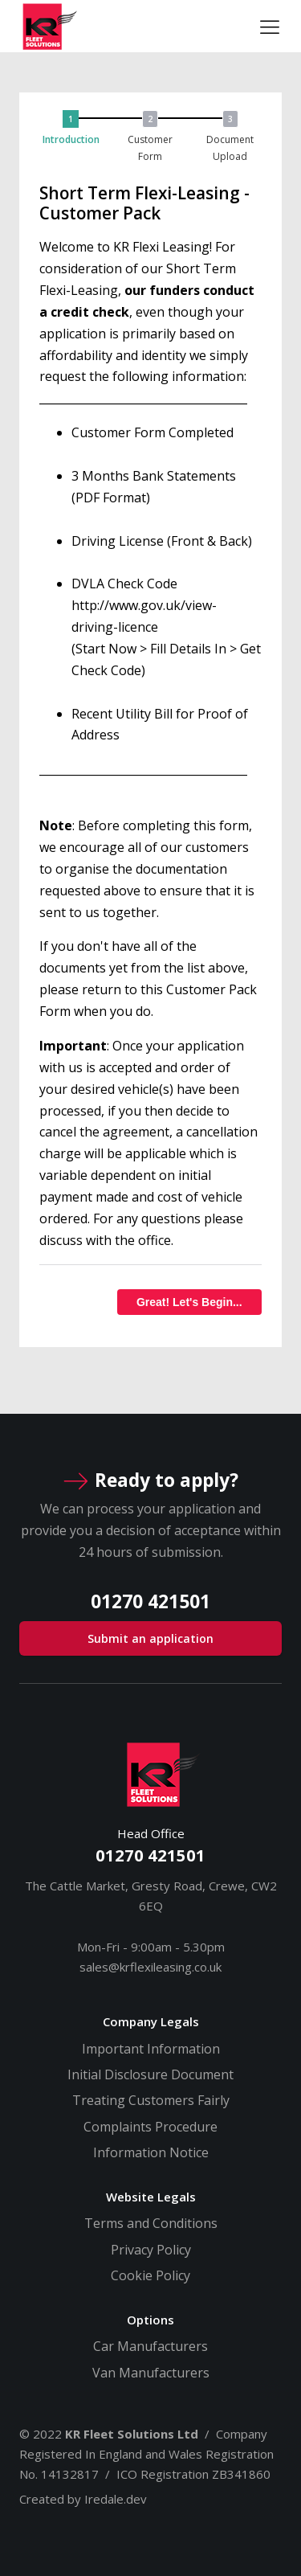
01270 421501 (150, 1855)
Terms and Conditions (151, 2223)
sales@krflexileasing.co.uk (150, 1967)
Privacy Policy (151, 2250)
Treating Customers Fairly (151, 2100)
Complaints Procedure (150, 2127)
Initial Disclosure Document (150, 2074)
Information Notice (151, 2152)
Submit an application (150, 1638)
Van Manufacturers (150, 2372)
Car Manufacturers (150, 2346)
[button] (74, 137)
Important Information (151, 2049)
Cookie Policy (150, 2275)
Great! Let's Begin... (189, 1302)
